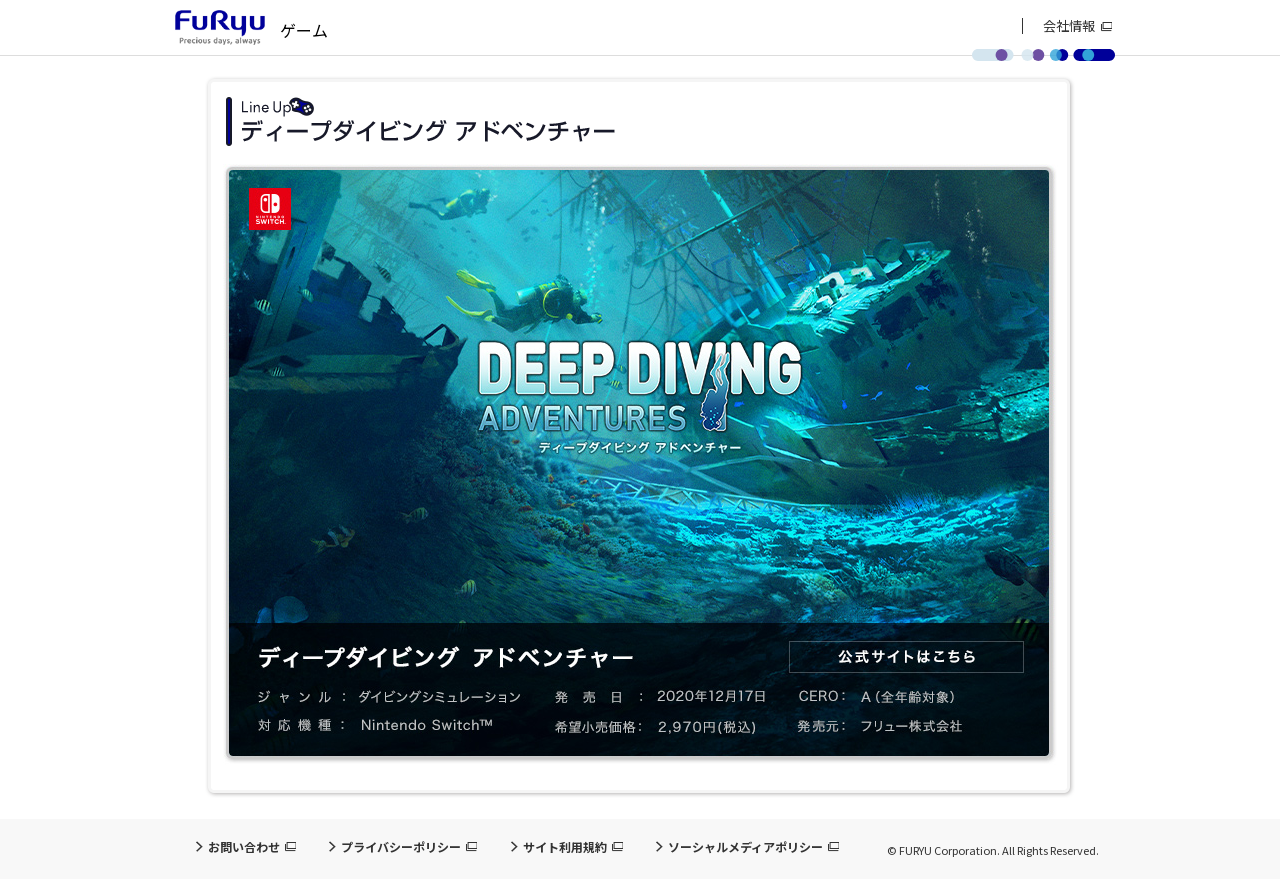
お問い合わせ (244, 847)
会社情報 (1069, 26)
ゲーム (304, 30)
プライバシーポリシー (401, 847)
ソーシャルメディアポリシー (745, 847)
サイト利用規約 (565, 847)
